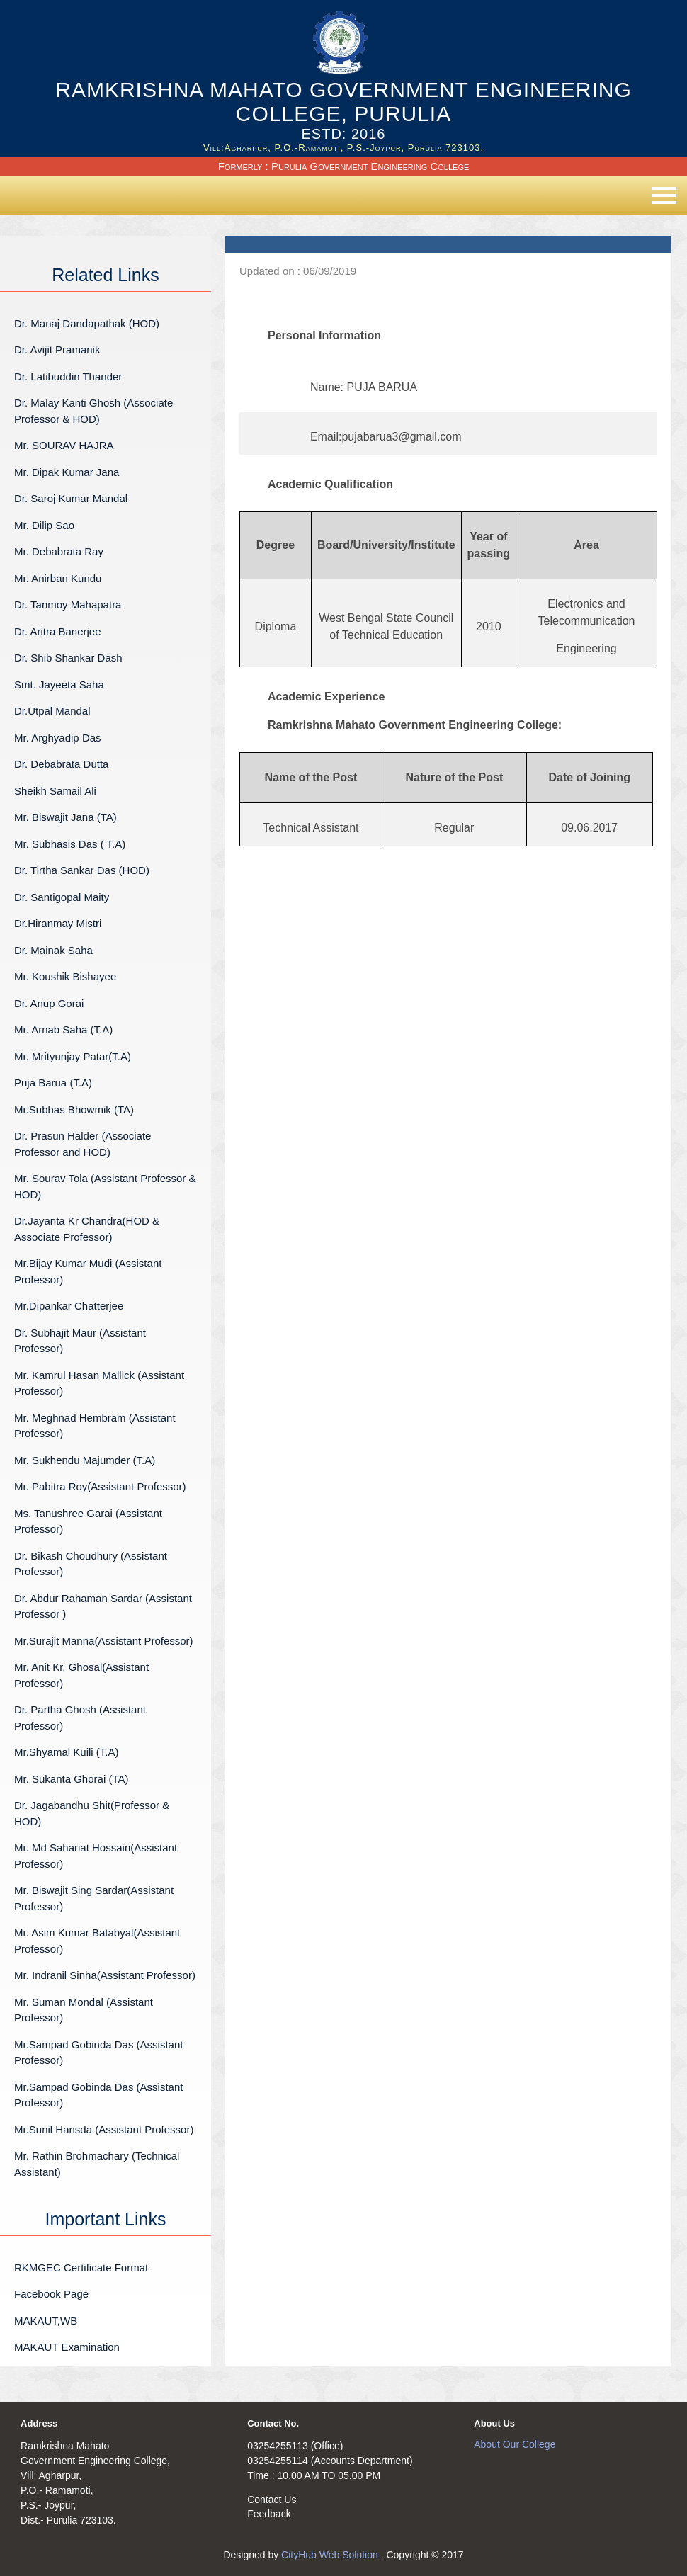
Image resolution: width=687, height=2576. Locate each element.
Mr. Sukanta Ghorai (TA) (71, 1779)
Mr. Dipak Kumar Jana (66, 472)
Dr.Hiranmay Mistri (57, 923)
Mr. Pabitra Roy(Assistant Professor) (100, 1486)
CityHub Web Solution (331, 2554)
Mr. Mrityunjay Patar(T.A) (72, 1056)
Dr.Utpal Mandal (52, 711)
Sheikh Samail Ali (55, 791)
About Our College (514, 2444)
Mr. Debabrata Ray (97, 551)
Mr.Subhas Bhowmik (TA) (74, 1109)
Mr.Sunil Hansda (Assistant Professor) (103, 2129)
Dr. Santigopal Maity (61, 897)
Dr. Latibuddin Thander (68, 376)
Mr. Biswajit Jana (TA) (65, 817)
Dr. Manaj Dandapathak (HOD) (86, 323)
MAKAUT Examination (67, 2347)
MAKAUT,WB (45, 2321)
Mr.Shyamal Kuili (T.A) (66, 1752)
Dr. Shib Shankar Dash (68, 658)
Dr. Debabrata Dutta (61, 764)
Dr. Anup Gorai (49, 1003)
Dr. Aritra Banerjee (57, 631)
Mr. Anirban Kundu (57, 578)
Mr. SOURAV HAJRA (64, 445)
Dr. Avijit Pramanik (57, 350)
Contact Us (271, 2499)
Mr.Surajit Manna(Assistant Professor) (103, 1641)
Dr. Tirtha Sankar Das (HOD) (81, 870)
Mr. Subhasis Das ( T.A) (69, 844)
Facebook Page (51, 2294)
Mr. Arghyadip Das (57, 738)
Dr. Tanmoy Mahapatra (67, 604)
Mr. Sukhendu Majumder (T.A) (84, 1460)
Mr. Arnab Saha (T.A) (63, 1029)
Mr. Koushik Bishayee (65, 976)
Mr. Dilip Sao (44, 525)
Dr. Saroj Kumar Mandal (70, 498)
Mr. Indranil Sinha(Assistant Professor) (104, 1975)
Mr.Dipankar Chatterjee (68, 1306)
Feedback (268, 2513)
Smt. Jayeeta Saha (59, 685)
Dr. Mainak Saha (53, 950)
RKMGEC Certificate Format (81, 2268)
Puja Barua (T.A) (53, 1083)
